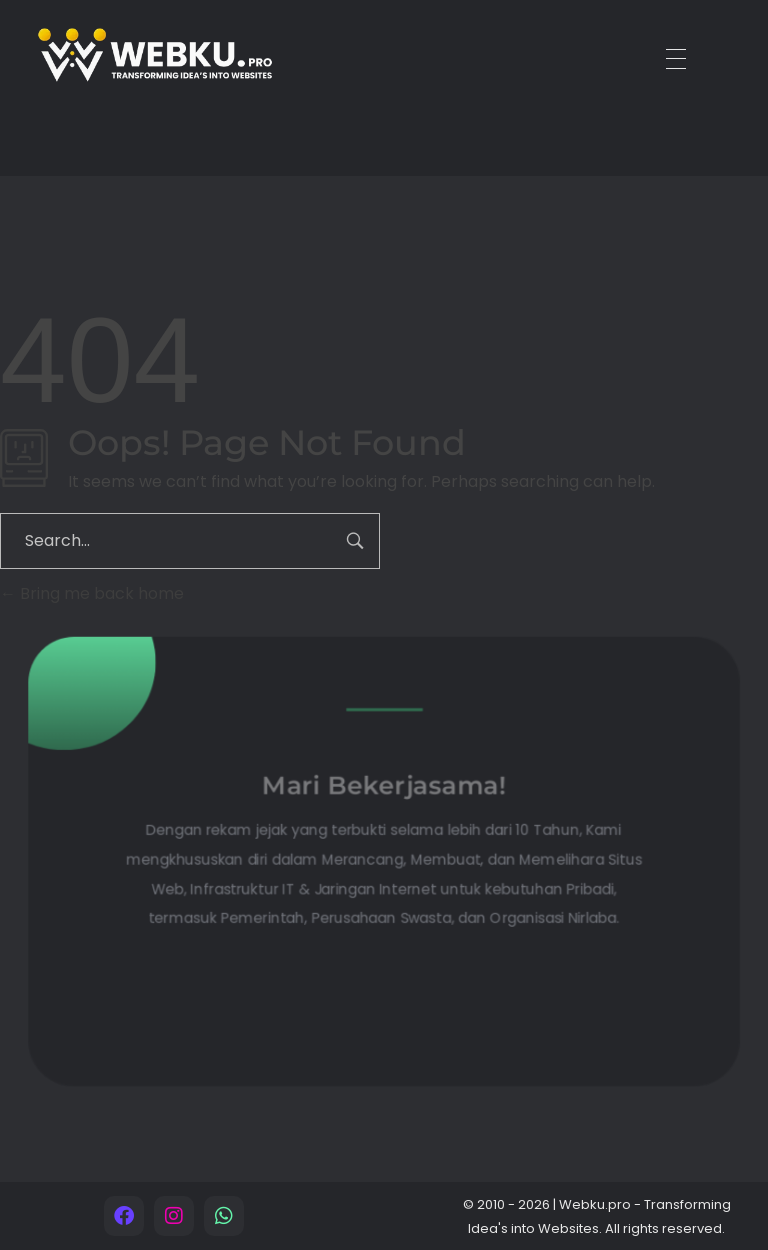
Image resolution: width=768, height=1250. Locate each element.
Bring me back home (92, 593)
